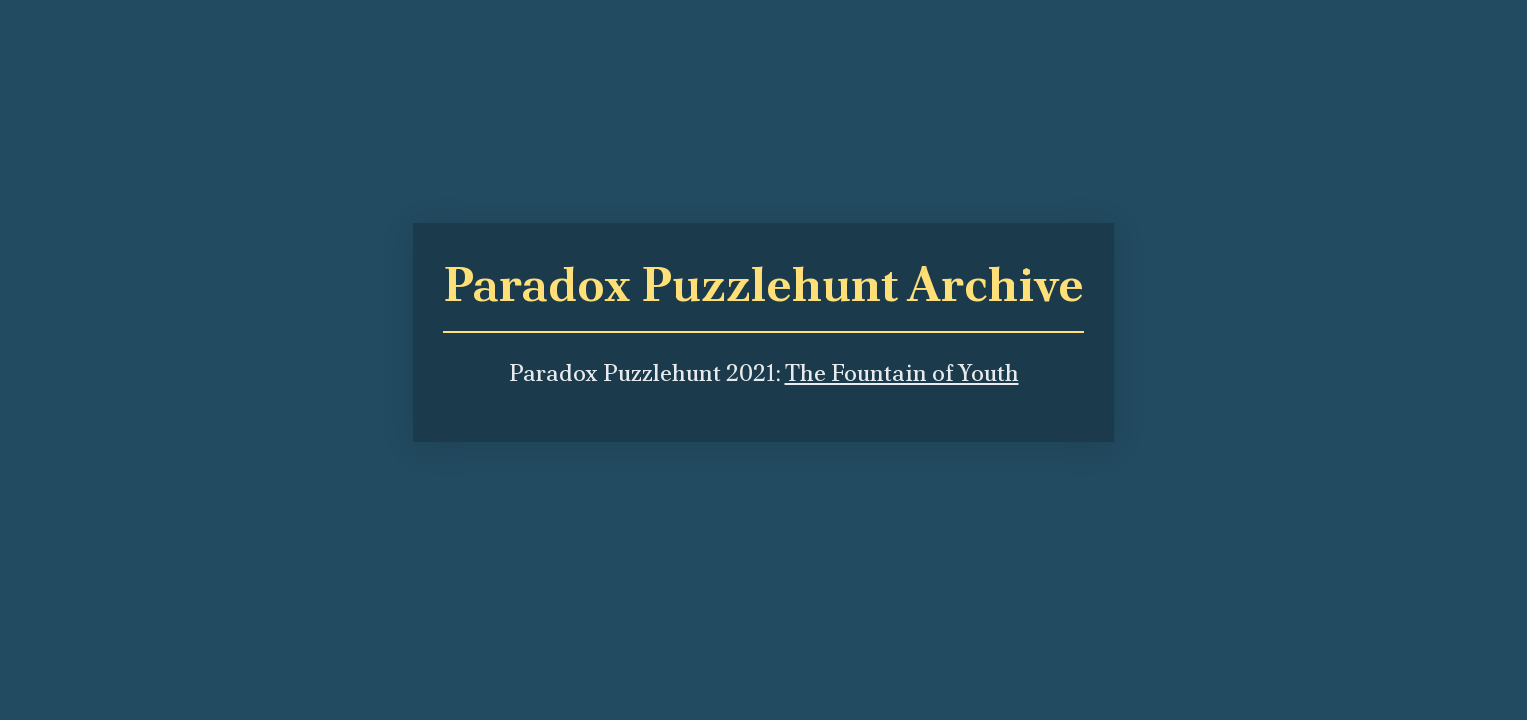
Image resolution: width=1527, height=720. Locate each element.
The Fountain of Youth (902, 372)
